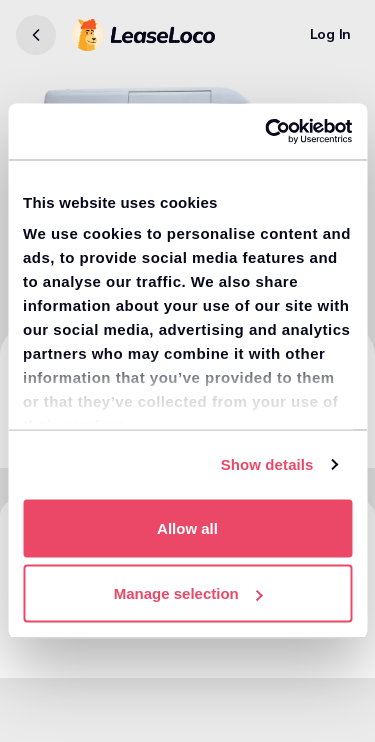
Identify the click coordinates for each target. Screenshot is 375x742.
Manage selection (188, 593)
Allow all (187, 527)
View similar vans (81, 643)
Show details (267, 464)
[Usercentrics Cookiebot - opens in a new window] (267, 132)
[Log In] (330, 35)
